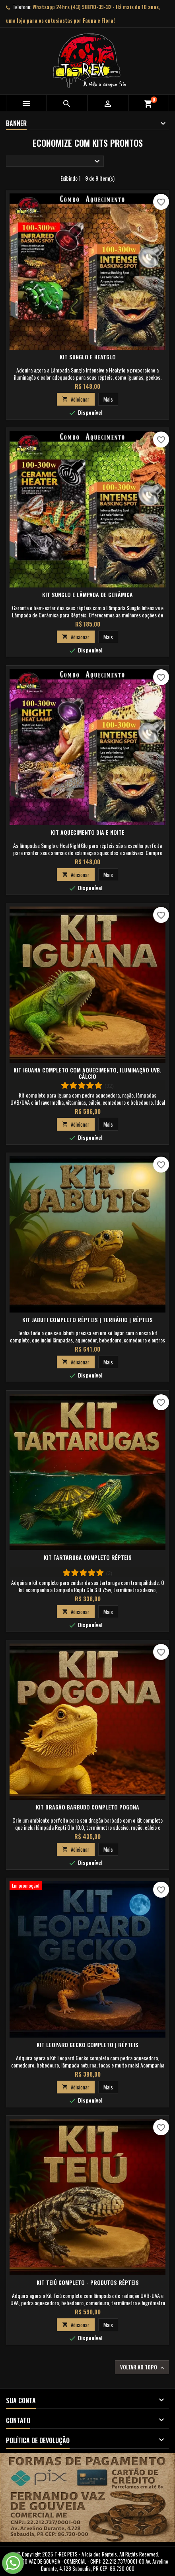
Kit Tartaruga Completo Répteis (88, 1557)
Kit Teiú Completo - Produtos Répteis (88, 2282)
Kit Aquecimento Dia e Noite (87, 832)
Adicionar (75, 399)
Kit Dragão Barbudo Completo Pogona (87, 1807)
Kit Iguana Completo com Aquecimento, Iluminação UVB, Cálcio (87, 1073)
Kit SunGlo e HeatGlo (88, 357)
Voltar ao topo (142, 2367)
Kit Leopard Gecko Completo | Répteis (87, 2044)
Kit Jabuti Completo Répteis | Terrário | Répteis (87, 1319)
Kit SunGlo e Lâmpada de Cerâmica (87, 594)
